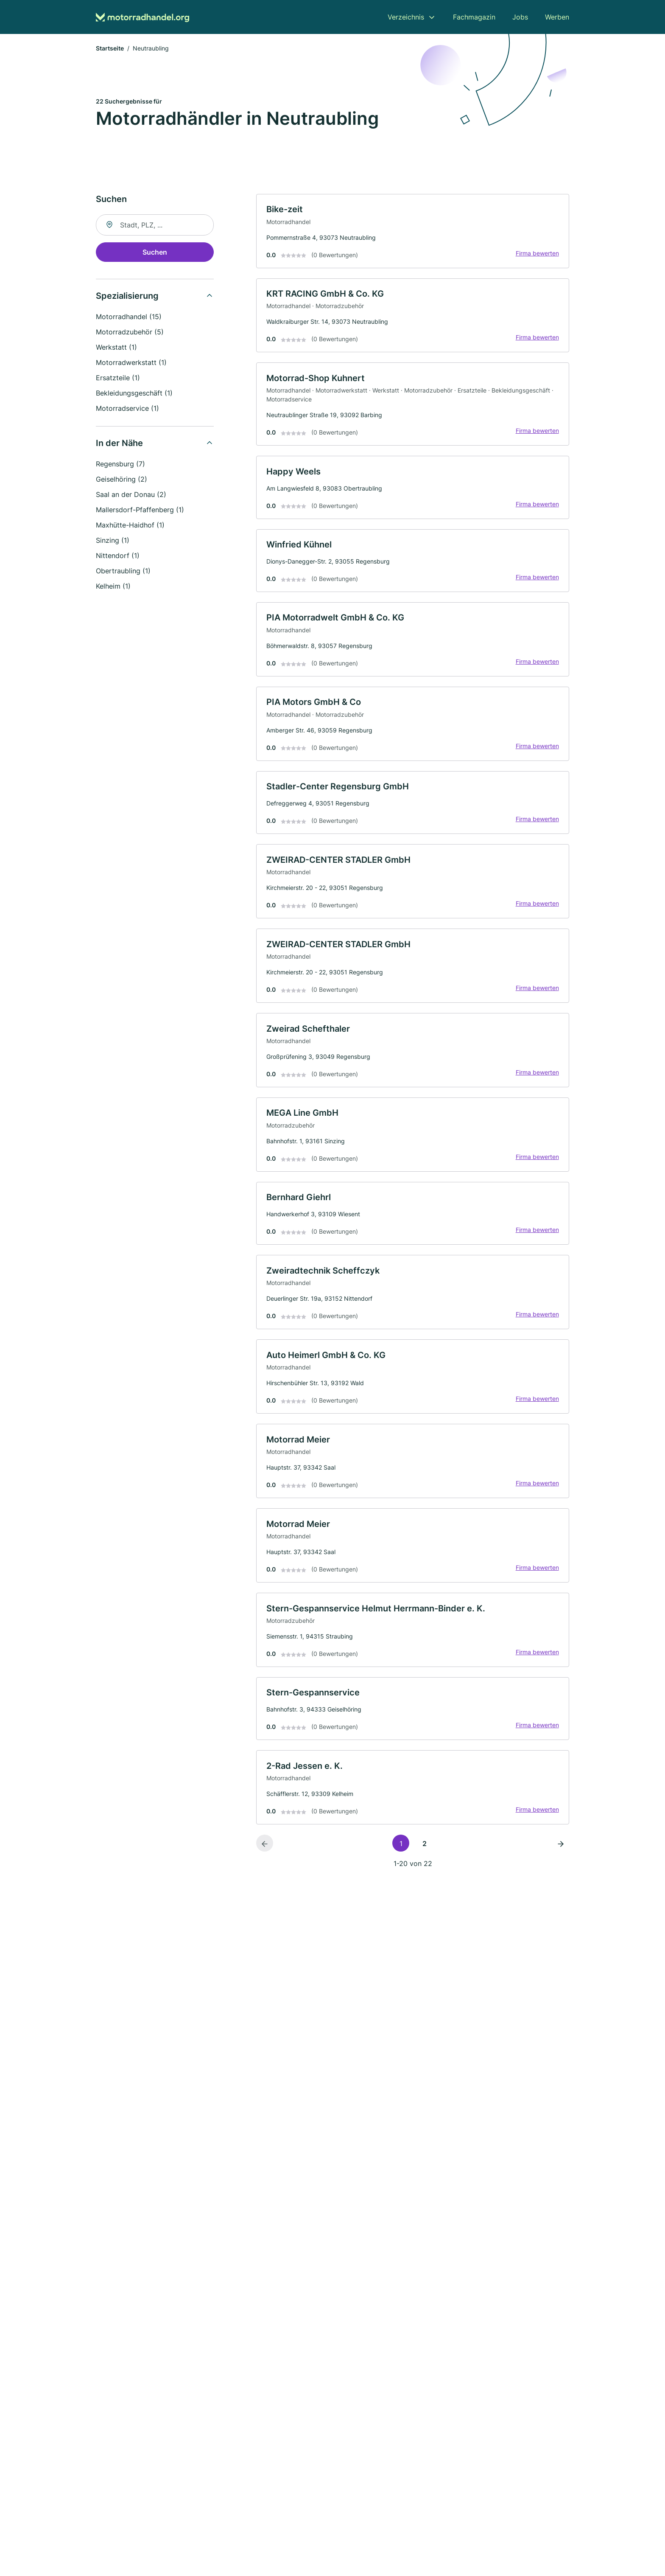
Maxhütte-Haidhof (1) (130, 525)
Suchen (154, 252)
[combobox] (155, 225)
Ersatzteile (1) (118, 378)
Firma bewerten (537, 253)
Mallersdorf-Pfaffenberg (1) (140, 510)
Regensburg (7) (120, 464)
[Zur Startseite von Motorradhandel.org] (142, 17)
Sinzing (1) (112, 540)
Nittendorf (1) (118, 556)
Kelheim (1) (113, 586)
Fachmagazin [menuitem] (474, 17)
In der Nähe (119, 443)
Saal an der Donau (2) (131, 495)
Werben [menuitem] (557, 17)
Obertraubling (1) (123, 571)
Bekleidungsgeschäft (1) (134, 393)
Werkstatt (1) (116, 347)
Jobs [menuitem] (520, 17)
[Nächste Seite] (560, 1849)
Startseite (110, 48)
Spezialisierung (127, 296)
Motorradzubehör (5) (130, 332)
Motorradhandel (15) (129, 317)
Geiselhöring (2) (121, 479)
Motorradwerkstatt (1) (131, 363)
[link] (412, 231)
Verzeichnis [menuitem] (406, 17)
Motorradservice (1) (127, 408)
